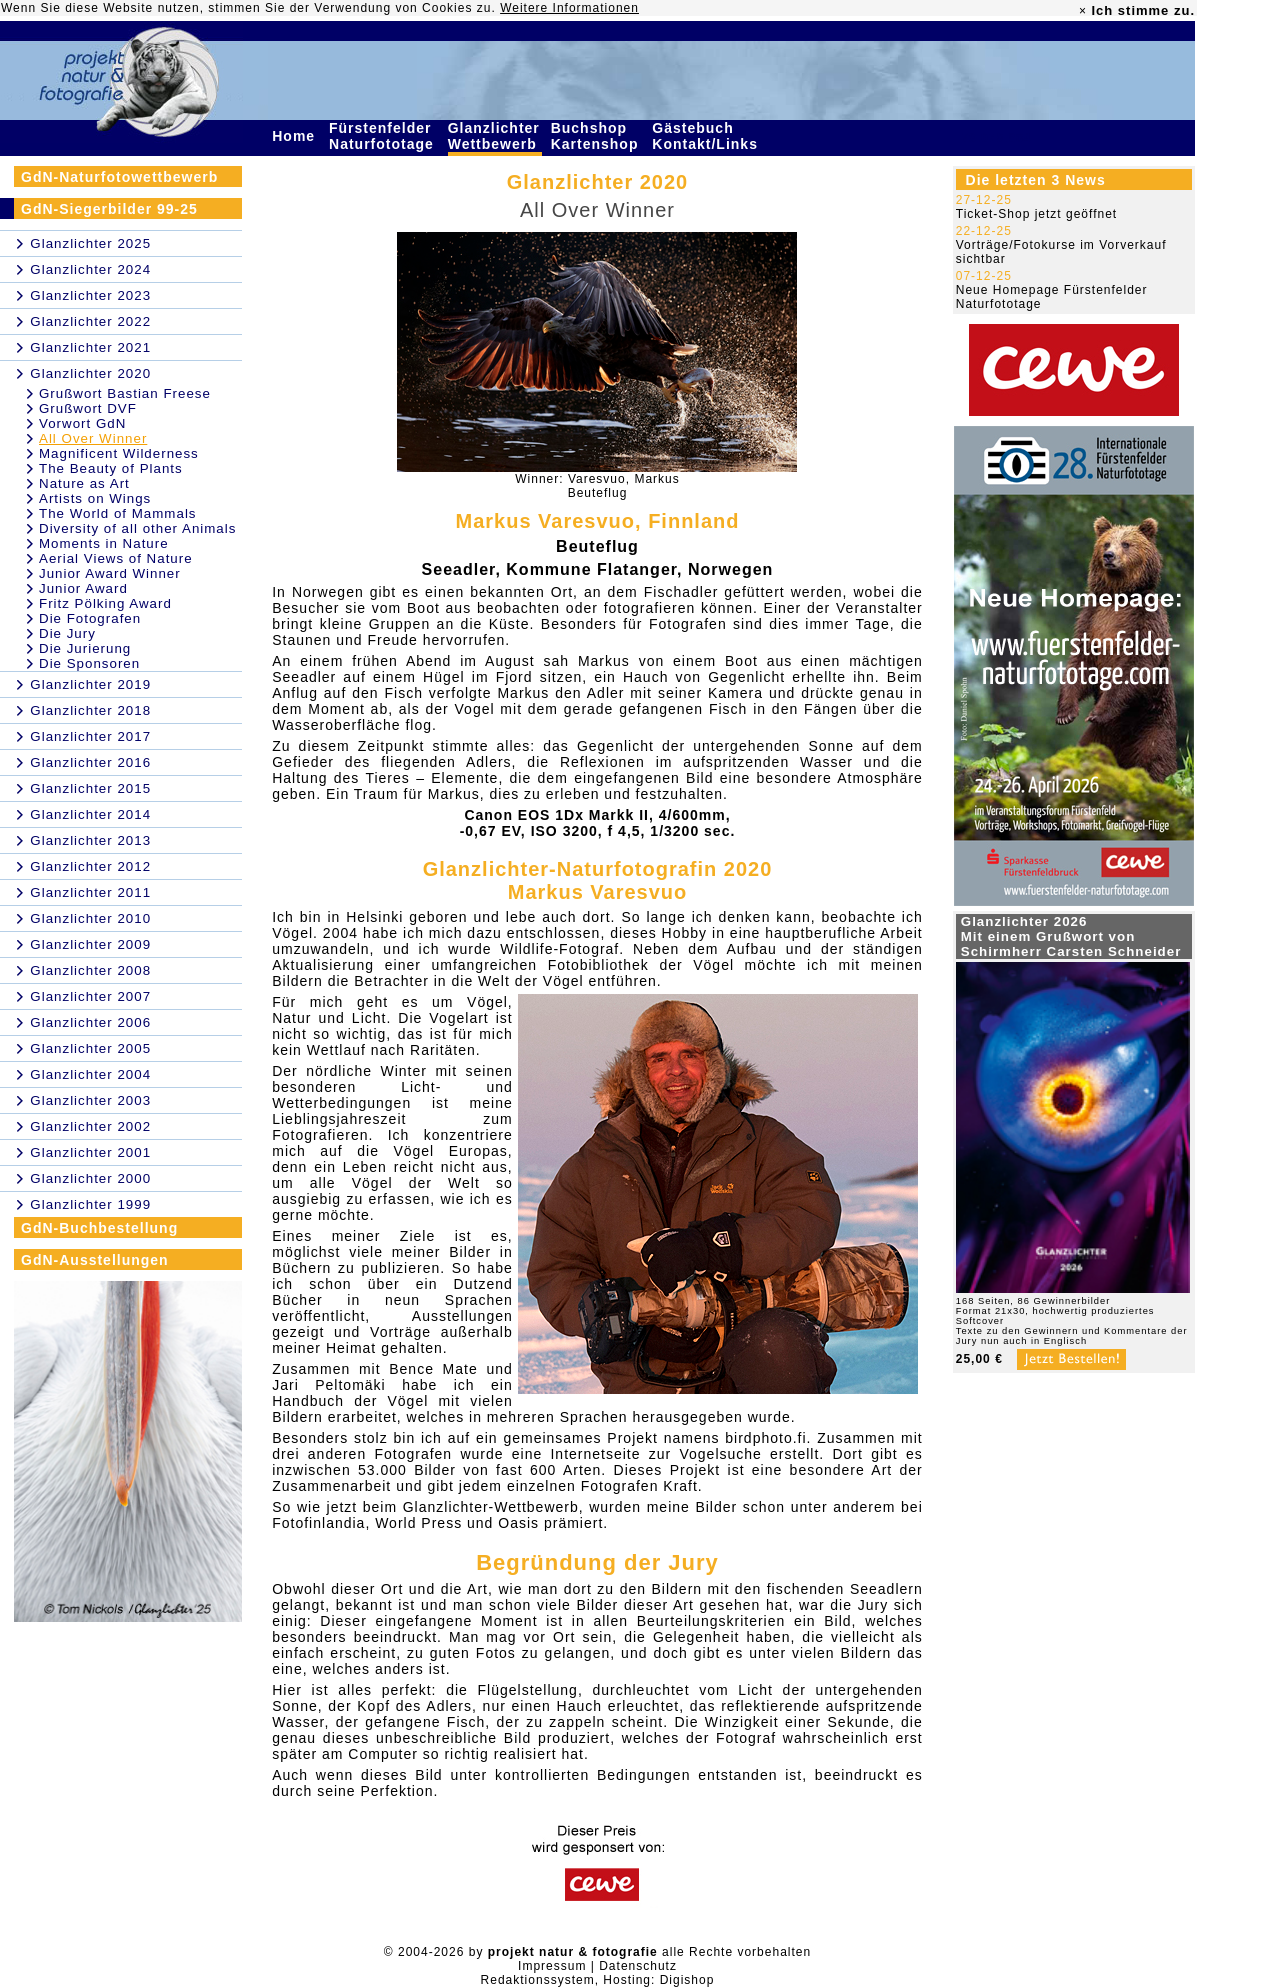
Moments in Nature (104, 543)
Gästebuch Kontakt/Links (707, 136)
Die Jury (67, 633)
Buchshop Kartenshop (597, 136)
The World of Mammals (118, 513)
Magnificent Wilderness (119, 453)
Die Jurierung (85, 648)
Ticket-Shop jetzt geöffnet (1036, 214)
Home (296, 136)
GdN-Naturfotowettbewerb (119, 177)
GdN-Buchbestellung (99, 1228)
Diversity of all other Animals (137, 528)
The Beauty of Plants (111, 468)
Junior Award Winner (110, 573)
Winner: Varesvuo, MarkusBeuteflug (597, 486)
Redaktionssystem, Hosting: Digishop (598, 1980)
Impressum (552, 1966)
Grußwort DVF (88, 408)
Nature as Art (84, 483)
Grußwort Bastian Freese (125, 393)
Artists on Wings (95, 498)
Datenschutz (638, 1966)
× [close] (1083, 11)
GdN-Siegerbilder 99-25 (109, 209)
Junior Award (83, 588)
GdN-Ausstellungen (95, 1260)
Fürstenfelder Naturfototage (384, 136)
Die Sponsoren (89, 663)
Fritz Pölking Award (105, 603)
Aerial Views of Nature (116, 558)
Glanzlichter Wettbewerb (495, 136)
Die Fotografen (90, 618)
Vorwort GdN (82, 423)
